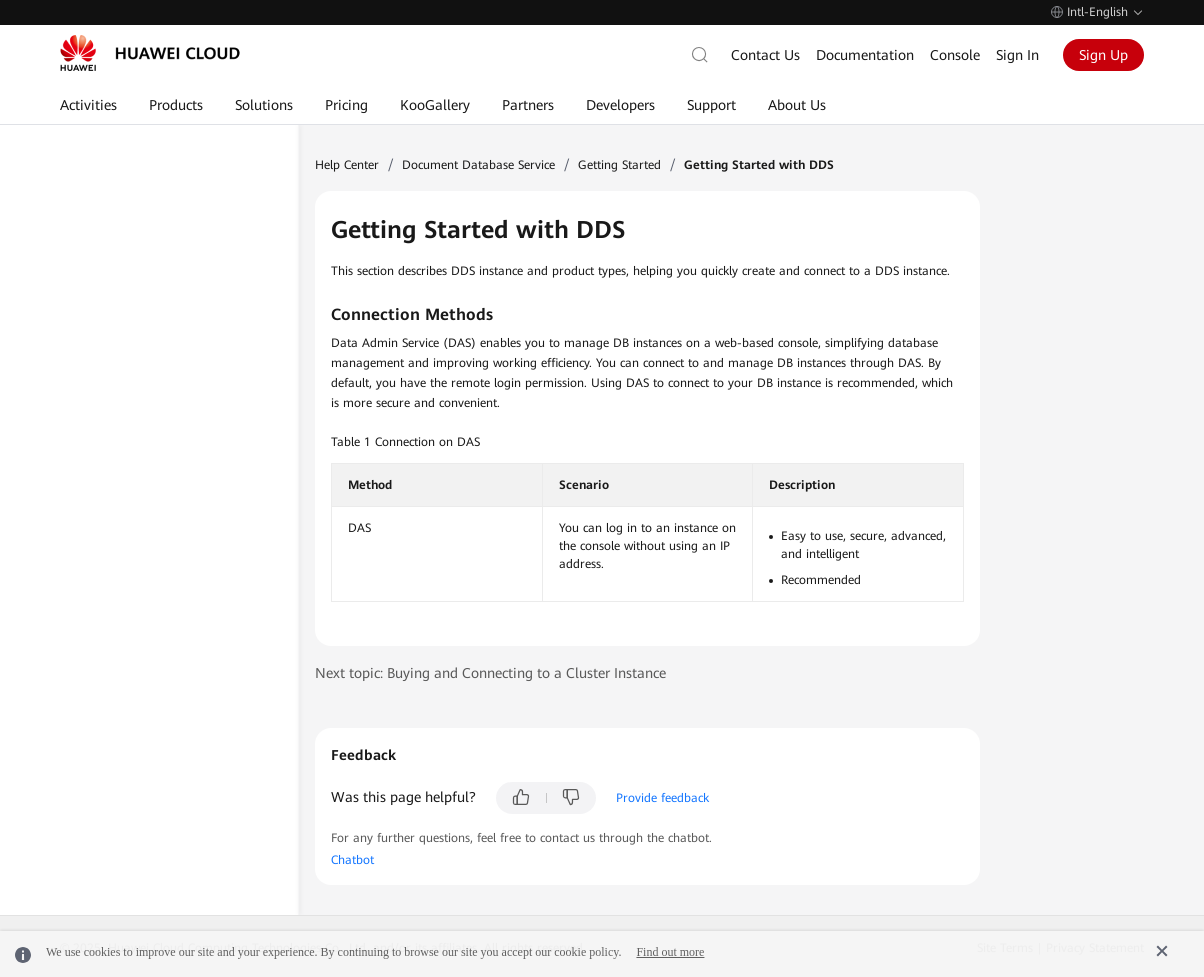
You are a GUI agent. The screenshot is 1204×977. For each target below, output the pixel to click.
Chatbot (352, 860)
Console (955, 55)
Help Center (347, 165)
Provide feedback (662, 798)
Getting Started (619, 165)
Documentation (865, 55)
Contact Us (765, 55)
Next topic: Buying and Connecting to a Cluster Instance (490, 673)
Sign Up (1103, 55)
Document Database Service (478, 165)
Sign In (1017, 55)
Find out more (670, 952)
